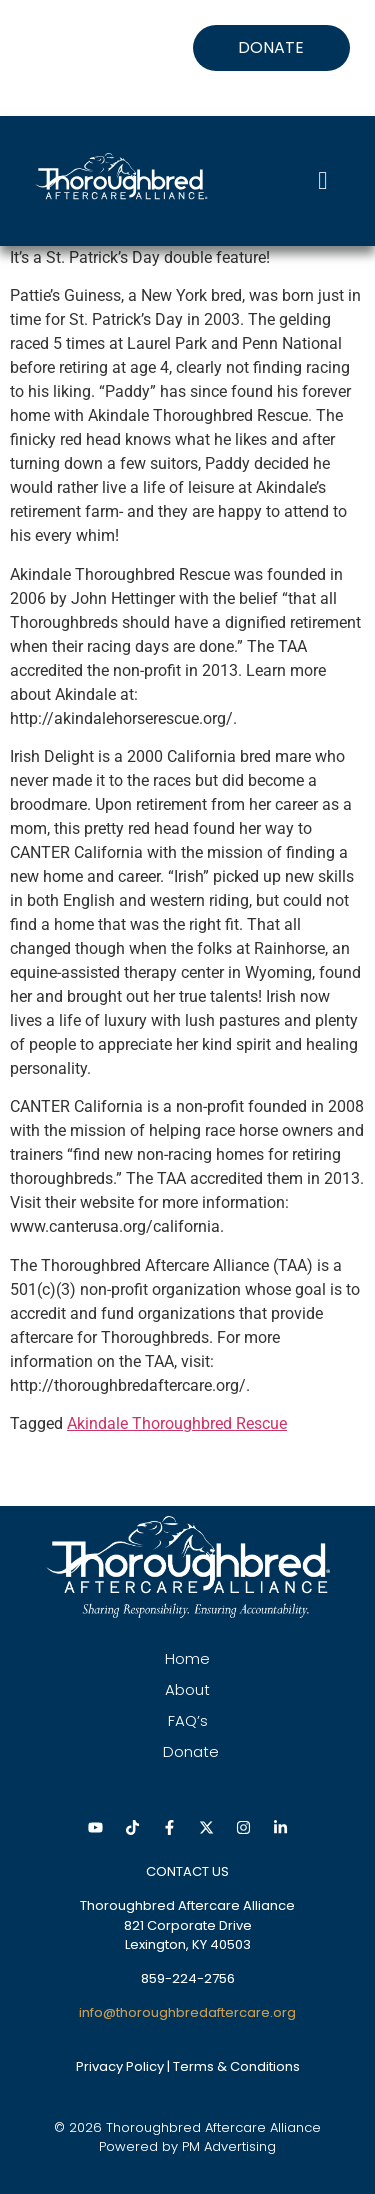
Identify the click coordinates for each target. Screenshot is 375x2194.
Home (187, 1658)
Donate (191, 1751)
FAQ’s (188, 1720)
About (187, 1689)
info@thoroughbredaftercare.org (187, 2012)
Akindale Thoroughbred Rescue (177, 1423)
